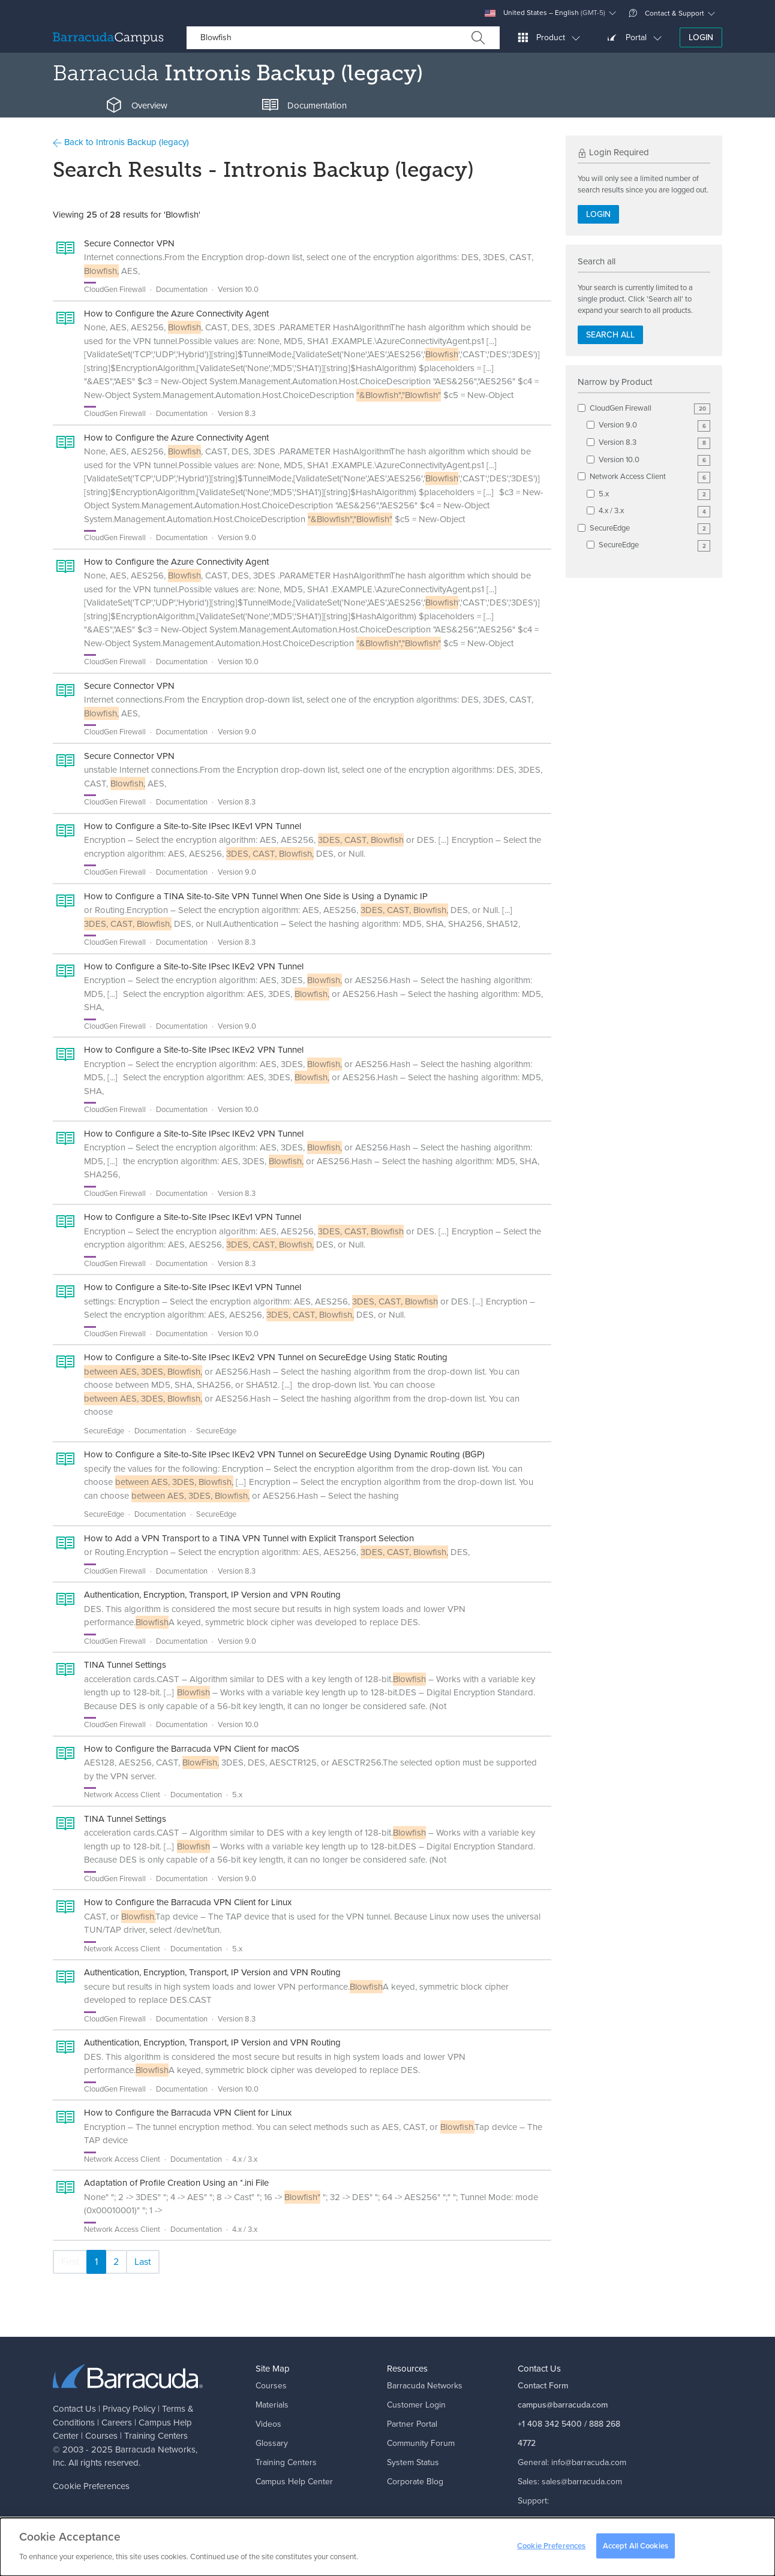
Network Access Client (650, 477)
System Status (413, 2462)
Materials (272, 2405)
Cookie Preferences (91, 2486)
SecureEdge (650, 528)
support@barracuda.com (563, 2520)
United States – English (545, 13)
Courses (101, 2435)
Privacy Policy (129, 2408)
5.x (654, 494)
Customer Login (416, 2405)
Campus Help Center (294, 2481)
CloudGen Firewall (650, 408)
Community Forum (421, 2443)
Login (701, 37)
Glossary (272, 2443)
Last (142, 2261)
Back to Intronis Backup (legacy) (121, 142)
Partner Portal (412, 2424)
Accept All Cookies (635, 2551)
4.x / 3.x (654, 511)
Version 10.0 (654, 460)
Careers (116, 2422)
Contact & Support (666, 13)
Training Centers (156, 2435)
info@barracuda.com (588, 2462)
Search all (610, 335)
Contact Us (74, 2408)
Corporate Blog (415, 2481)
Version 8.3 (654, 442)
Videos (268, 2424)
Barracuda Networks (155, 2449)
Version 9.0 (654, 425)
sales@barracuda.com (582, 2481)
